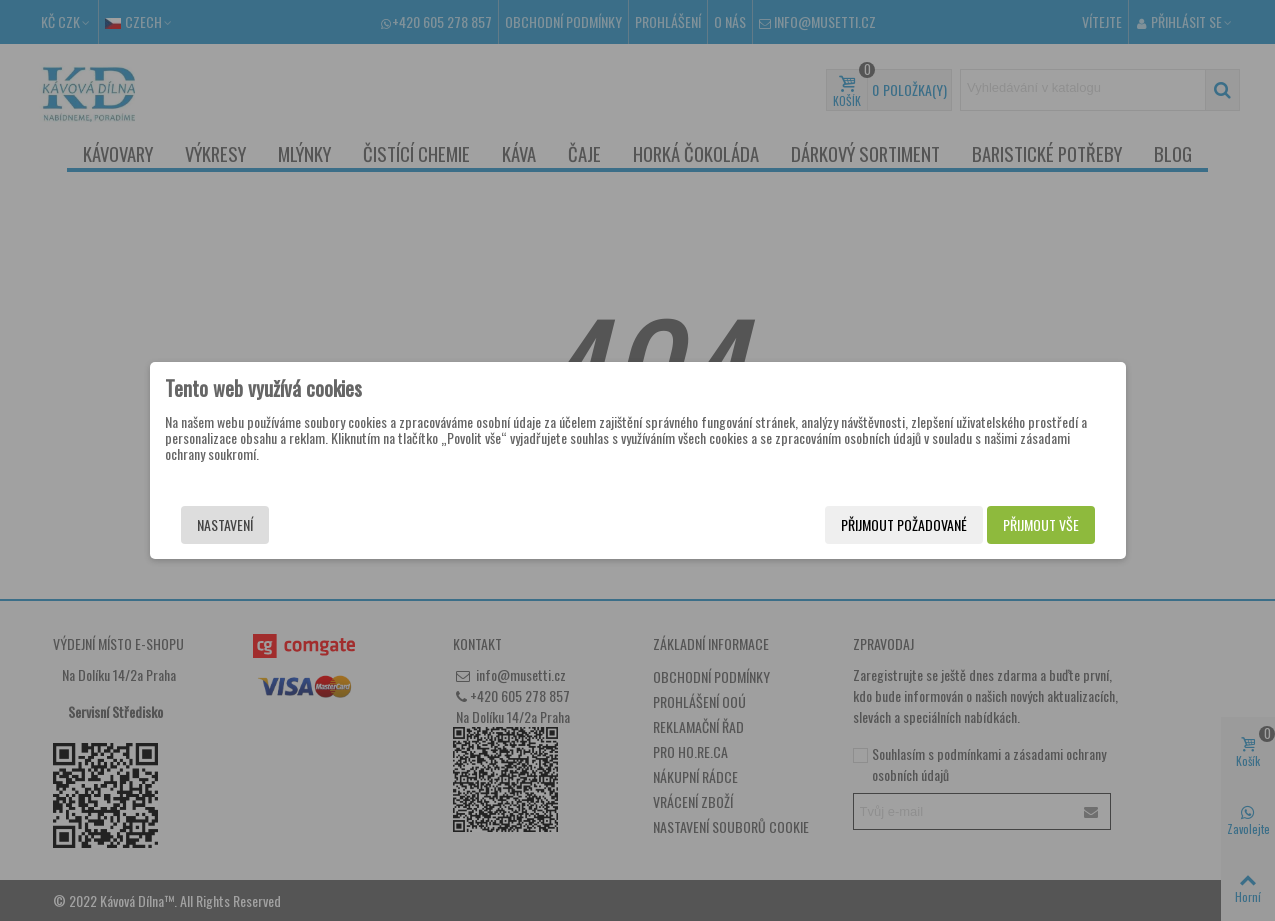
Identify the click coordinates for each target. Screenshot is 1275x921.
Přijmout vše (1041, 524)
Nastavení (225, 524)
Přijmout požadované (904, 524)
